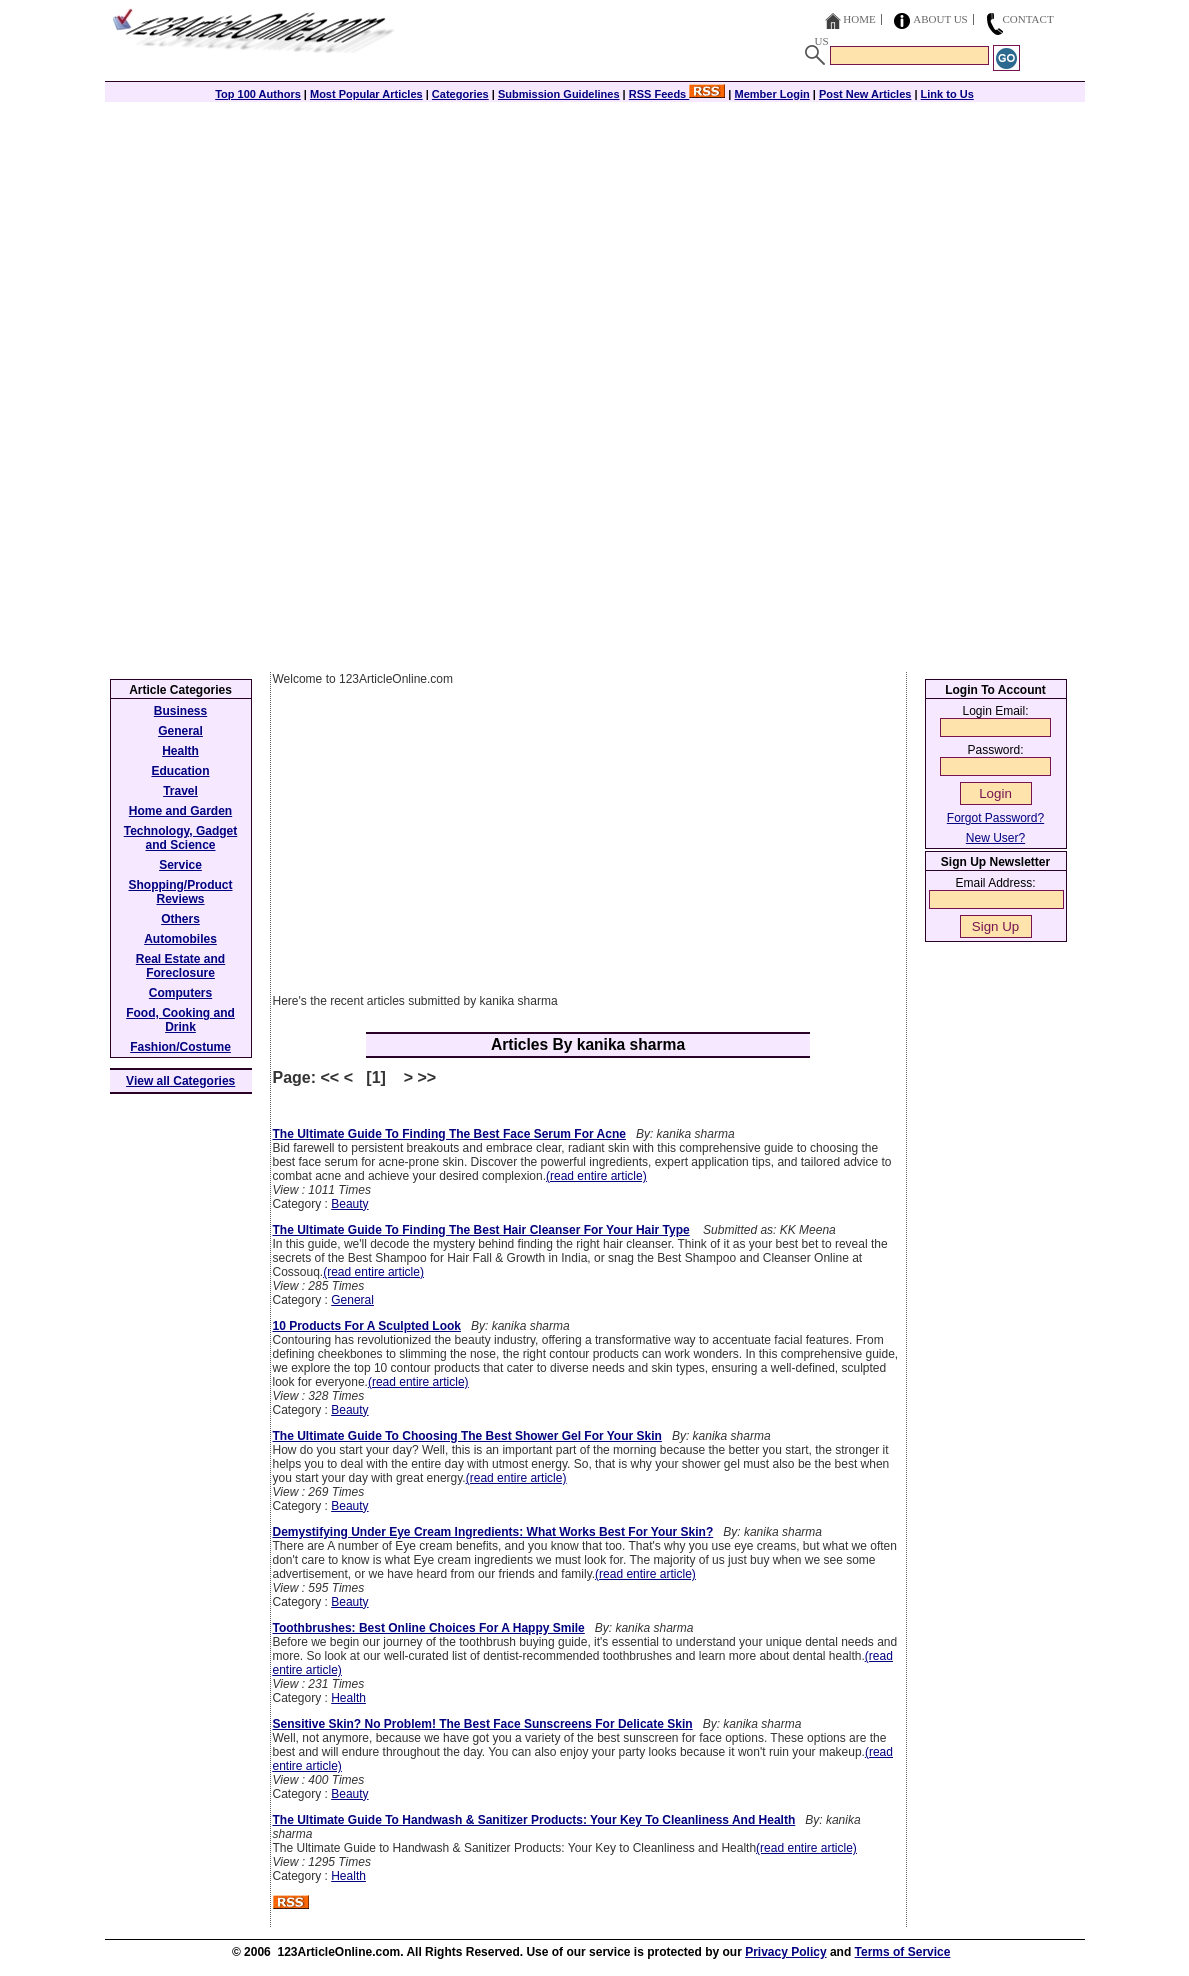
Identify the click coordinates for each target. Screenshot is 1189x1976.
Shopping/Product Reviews (181, 892)
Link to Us (947, 94)
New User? (995, 838)
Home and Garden (180, 811)
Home (859, 19)
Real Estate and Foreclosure (180, 966)
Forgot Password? (995, 818)
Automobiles (180, 939)
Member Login (772, 94)
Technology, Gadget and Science (181, 838)
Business (180, 711)
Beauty (349, 1204)
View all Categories (180, 1081)
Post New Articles (865, 94)
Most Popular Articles (366, 94)
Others (180, 919)
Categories (460, 94)
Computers (180, 993)
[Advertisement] (595, 242)
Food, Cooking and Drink (180, 1020)
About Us (940, 19)
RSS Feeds (677, 94)
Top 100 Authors (258, 94)
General (352, 1300)
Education (180, 771)
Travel (180, 791)
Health (348, 1698)
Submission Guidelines (559, 94)
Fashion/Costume (180, 1047)
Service (180, 865)
